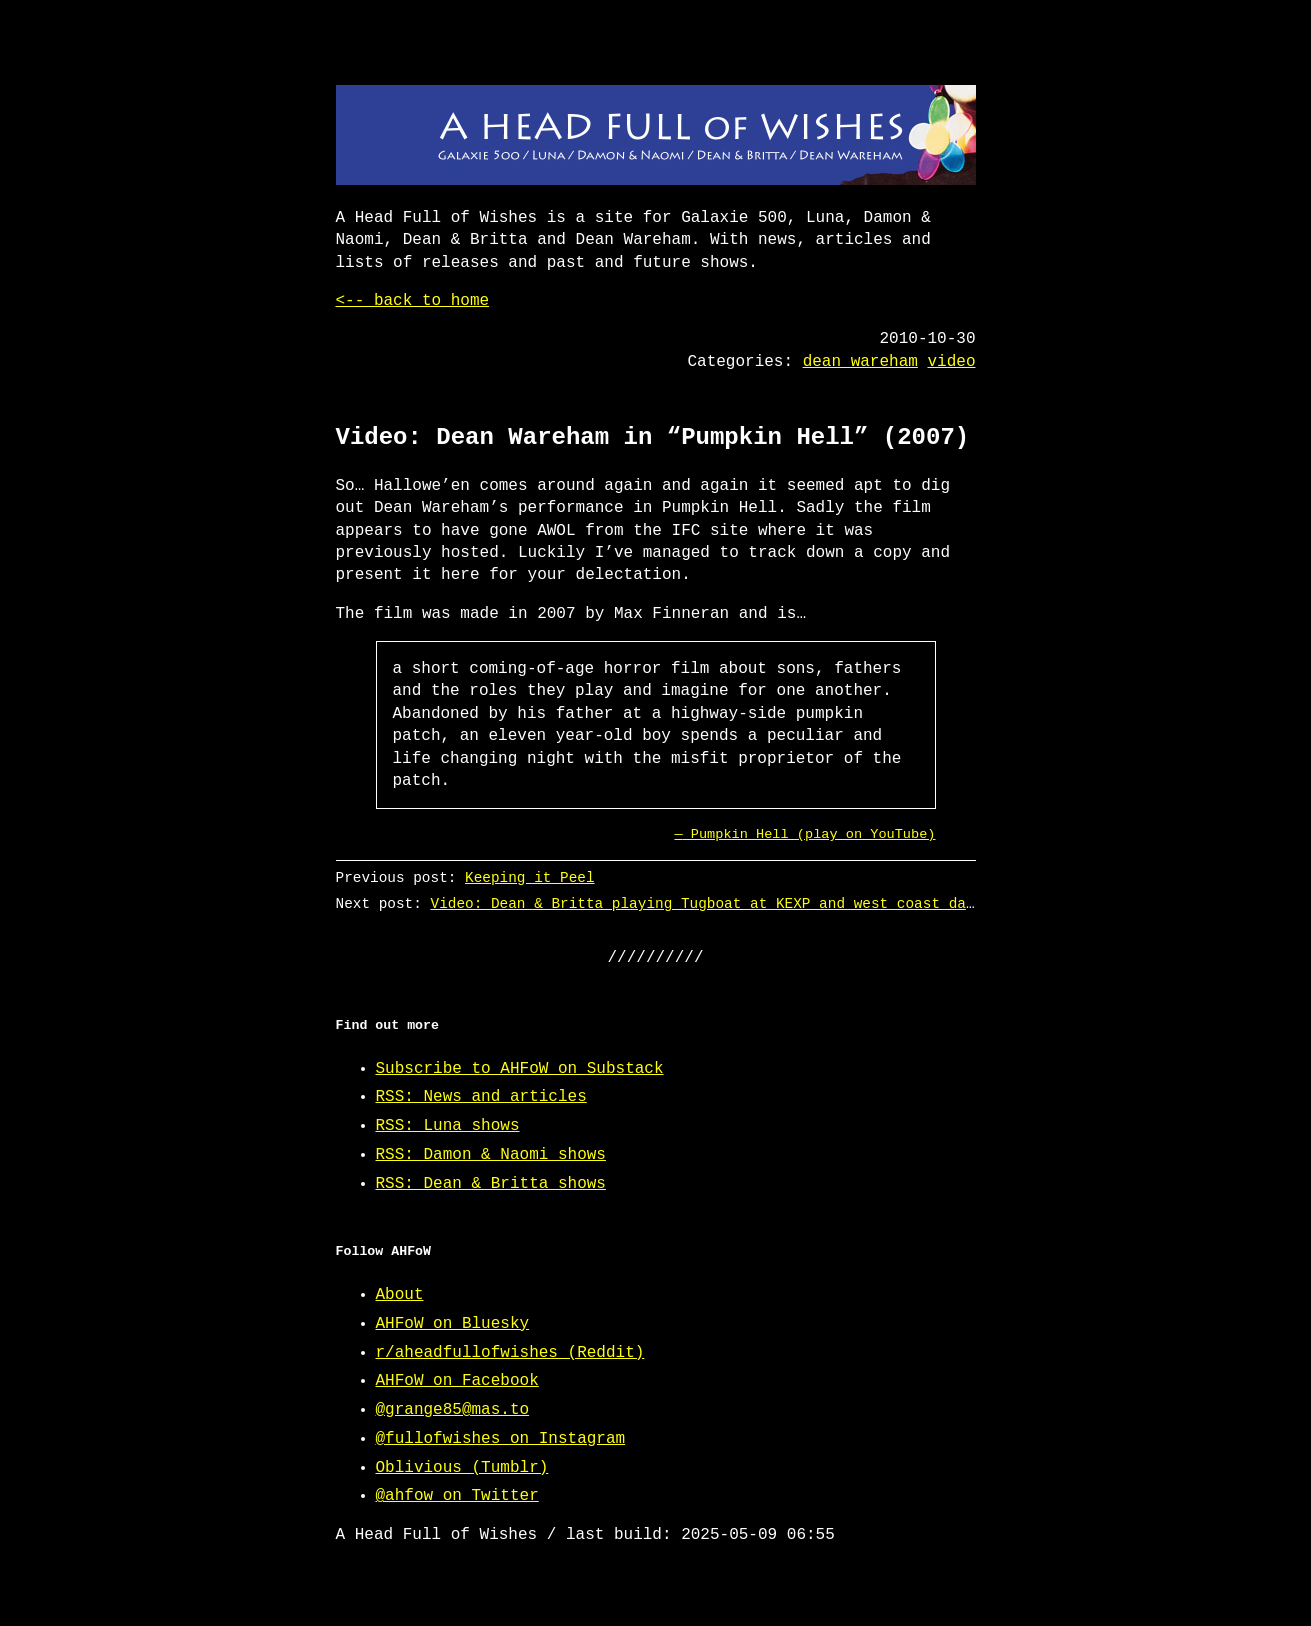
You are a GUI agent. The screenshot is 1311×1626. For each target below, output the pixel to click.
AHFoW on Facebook (457, 1381)
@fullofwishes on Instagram (501, 1439)
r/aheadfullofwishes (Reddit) (510, 1353)
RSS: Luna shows (448, 1126)
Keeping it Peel (530, 877)
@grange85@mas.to (453, 1410)
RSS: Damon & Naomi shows (491, 1155)
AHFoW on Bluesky (453, 1324)
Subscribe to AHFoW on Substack (520, 1069)
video (951, 362)
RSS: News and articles (481, 1097)
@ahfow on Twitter (457, 1496)
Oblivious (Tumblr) (462, 1468)
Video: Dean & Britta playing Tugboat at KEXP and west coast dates (710, 903)
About (400, 1295)
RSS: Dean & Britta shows (491, 1184)
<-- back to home (413, 301)
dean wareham (860, 362)
